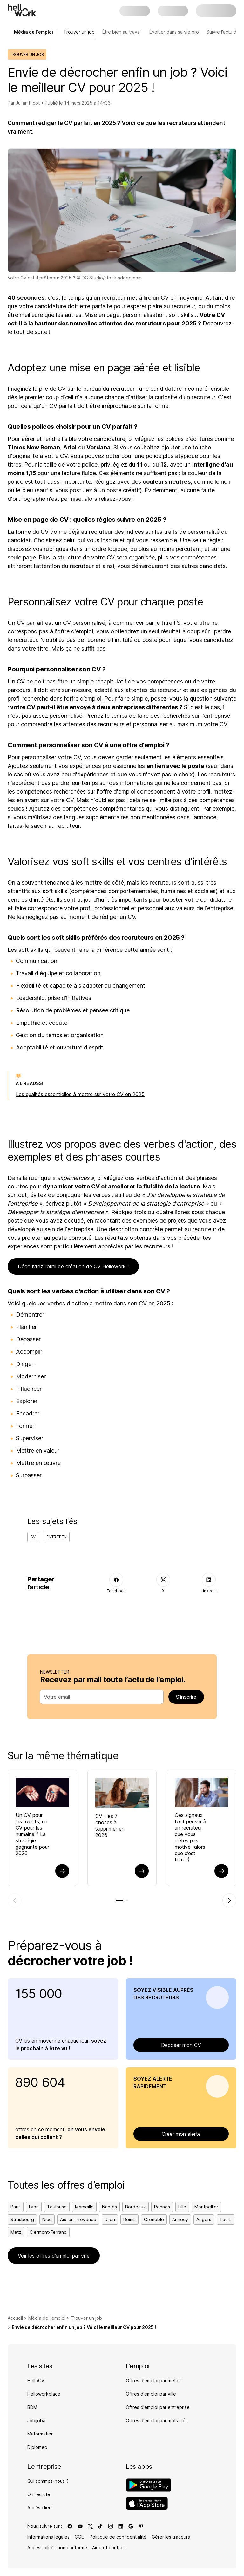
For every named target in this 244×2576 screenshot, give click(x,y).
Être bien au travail (122, 32)
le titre (163, 622)
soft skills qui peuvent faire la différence (70, 949)
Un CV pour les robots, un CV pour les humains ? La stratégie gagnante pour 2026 (32, 1834)
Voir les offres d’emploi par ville (54, 2255)
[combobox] (99, 1697)
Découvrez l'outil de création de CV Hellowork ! (73, 1266)
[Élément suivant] (229, 1900)
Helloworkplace (43, 2393)
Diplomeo (37, 2447)
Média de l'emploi (46, 2318)
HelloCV (35, 2380)
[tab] (119, 1900)
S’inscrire (186, 1697)
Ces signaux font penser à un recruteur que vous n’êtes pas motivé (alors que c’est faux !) (190, 1837)
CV (33, 1536)
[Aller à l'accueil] (22, 10)
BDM (32, 2407)
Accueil (15, 2318)
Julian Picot (28, 103)
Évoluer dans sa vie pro (174, 32)
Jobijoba (36, 2420)
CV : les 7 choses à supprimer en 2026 (110, 1825)
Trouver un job (79, 32)
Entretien (56, 1536)
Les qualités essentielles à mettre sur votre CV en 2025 (80, 1094)
